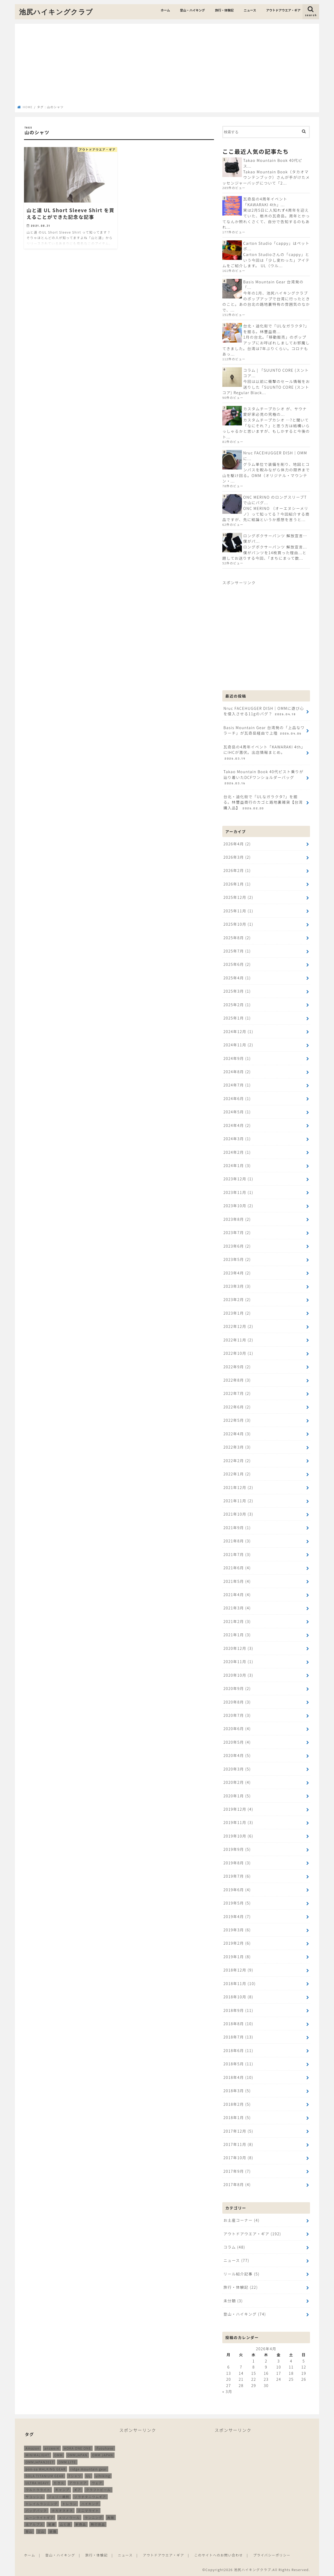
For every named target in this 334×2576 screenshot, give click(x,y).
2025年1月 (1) (237, 1017)
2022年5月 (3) (237, 1419)
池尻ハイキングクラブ (56, 12)
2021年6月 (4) (237, 1567)
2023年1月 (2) (237, 1312)
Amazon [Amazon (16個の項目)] (33, 2447)
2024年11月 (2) (238, 1044)
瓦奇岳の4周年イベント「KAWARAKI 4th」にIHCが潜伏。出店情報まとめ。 (264, 752)
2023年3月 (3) (237, 1285)
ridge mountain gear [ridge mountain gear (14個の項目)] (88, 2467)
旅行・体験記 (224, 10)
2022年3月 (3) (237, 1446)
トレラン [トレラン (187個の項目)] (69, 2502)
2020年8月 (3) (237, 1701)
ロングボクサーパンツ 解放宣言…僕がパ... (275, 538)
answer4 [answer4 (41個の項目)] (51, 2447)
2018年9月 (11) (238, 2009)
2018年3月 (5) (237, 2089)
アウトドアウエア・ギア (283, 10)
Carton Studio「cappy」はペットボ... (276, 246)
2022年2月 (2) (237, 1459)
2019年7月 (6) (237, 1875)
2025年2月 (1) (237, 1004)
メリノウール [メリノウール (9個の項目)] (69, 2516)
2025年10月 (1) (238, 923)
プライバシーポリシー (272, 2553)
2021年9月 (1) (237, 1526)
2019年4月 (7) (237, 1915)
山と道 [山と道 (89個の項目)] (65, 2523)
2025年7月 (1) (237, 950)
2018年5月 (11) (238, 2062)
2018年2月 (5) (237, 2102)
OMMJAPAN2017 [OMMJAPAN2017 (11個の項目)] (40, 2460)
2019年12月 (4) (238, 1808)
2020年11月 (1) (238, 1660)
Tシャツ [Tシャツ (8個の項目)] (74, 2474)
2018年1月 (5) (237, 2116)
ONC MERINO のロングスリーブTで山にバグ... (275, 499)
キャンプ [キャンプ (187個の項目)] (62, 2488)
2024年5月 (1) (237, 1111)
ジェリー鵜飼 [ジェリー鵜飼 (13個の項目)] (58, 2495)
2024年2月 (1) (237, 1151)
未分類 (233, 2299)
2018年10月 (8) (238, 1995)
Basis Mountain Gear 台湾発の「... (273, 284)
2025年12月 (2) (238, 897)
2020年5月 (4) (237, 1741)
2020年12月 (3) (238, 1647)
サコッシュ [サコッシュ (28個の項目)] (34, 2495)
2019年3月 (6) (237, 1928)
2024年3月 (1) (237, 1138)
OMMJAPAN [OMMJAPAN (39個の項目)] (77, 2453)
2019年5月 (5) (237, 1901)
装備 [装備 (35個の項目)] (52, 2530)
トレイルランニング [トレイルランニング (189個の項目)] (41, 2502)
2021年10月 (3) (238, 1513)
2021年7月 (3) (237, 1553)
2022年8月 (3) (237, 1379)
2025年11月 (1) (238, 910)
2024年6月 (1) (237, 1098)
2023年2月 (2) (237, 1299)
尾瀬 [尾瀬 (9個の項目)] (51, 2523)
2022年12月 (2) (238, 1325)
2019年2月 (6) (237, 1942)
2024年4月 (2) (237, 1124)
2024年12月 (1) (238, 1031)
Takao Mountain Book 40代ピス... (272, 163)
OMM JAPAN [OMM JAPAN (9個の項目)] (102, 2453)
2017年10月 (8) (238, 2156)
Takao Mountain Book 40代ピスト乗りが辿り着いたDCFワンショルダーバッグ (263, 777)
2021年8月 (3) (237, 1540)
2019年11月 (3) (238, 1821)
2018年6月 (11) (238, 2049)
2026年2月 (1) (237, 870)
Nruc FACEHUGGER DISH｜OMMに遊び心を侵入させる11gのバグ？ (263, 711)
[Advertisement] (167, 65)
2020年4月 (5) (237, 1754)
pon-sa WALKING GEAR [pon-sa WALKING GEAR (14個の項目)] (45, 2467)
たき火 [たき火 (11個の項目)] (59, 2481)
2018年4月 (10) (238, 2076)
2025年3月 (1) (237, 990)
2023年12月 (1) (238, 1178)
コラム (234, 2245)
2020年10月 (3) (238, 1674)
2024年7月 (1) (237, 1084)
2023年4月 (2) (237, 1272)
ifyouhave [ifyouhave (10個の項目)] (105, 2447)
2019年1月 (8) (237, 1955)
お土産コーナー (241, 2218)
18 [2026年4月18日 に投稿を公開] (291, 2371)
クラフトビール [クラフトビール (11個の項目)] (98, 2488)
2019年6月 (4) (237, 1888)
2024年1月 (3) (237, 1165)
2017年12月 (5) (238, 2129)
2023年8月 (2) (237, 1218)
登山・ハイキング (192, 10)
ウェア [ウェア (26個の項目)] (97, 2481)
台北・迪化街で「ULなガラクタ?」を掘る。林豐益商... (276, 328)
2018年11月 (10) (239, 1982)
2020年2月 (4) (237, 1781)
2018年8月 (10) (238, 2022)
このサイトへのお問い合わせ (218, 2553)
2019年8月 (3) (237, 1861)
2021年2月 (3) (237, 1620)
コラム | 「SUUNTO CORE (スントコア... (276, 373)
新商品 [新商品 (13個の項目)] (80, 2523)
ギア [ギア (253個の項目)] (77, 2488)
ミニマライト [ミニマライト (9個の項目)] (88, 2509)
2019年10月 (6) (238, 1835)
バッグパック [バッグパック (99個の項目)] (36, 2509)
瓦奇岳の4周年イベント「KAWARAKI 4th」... (265, 201)
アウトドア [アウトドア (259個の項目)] (78, 2481)
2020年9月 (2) (237, 1687)
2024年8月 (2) (237, 1071)
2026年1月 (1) (237, 883)
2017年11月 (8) (238, 2143)
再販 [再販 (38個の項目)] (110, 2516)
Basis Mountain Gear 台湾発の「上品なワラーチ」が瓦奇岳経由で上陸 (264, 730)
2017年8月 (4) (237, 2183)
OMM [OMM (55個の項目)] (58, 2453)
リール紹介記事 (241, 2272)
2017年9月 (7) (237, 2169)
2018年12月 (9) (238, 1968)
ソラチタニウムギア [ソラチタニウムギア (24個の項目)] (90, 2495)
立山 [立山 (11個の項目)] (41, 2530)
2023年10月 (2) (238, 1205)
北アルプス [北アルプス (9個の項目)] (34, 2523)
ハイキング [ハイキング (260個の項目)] (90, 2502)
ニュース (250, 10)
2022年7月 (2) (237, 1392)
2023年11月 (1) (238, 1191)
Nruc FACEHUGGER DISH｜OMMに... (275, 455)
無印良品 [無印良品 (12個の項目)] (98, 2523)
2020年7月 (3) (237, 1714)
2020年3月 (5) (237, 1768)
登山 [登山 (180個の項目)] (29, 2530)
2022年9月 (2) (237, 1366)
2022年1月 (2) (237, 1473)
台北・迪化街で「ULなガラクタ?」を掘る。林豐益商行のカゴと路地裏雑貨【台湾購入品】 (263, 802)
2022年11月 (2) (238, 1339)
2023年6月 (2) (237, 1245)
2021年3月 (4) (237, 1607)
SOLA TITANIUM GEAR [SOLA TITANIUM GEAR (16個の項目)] (45, 2474)
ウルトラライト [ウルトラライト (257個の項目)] (38, 2488)
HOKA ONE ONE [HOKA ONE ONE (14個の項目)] (77, 2447)
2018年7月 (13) (238, 2035)
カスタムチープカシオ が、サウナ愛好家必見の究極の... (275, 411)
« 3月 (227, 2389)
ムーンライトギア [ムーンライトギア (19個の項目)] (40, 2516)
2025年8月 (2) (237, 937)
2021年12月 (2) (238, 1486)
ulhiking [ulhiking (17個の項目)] (103, 2474)
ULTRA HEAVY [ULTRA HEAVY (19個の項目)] (37, 2481)
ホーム (165, 10)
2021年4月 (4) (237, 1593)
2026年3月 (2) (237, 856)
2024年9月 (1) (237, 1057)
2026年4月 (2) (237, 843)
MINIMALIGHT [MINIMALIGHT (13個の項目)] (38, 2453)
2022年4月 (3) (237, 1433)
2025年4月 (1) (237, 977)
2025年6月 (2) (237, 964)
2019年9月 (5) (237, 1848)
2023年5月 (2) (237, 1258)
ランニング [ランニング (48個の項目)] (93, 2516)
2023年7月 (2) (237, 1232)
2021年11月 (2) (238, 1500)
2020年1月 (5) (237, 1794)
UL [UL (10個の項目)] (88, 2474)
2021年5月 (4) (237, 1580)
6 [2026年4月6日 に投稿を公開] (228, 2365)
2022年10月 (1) (238, 1352)
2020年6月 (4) (237, 1727)
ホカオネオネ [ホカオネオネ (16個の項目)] (62, 2509)
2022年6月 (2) (237, 1406)
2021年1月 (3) (237, 1634)
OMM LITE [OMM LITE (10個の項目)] (67, 2460)
